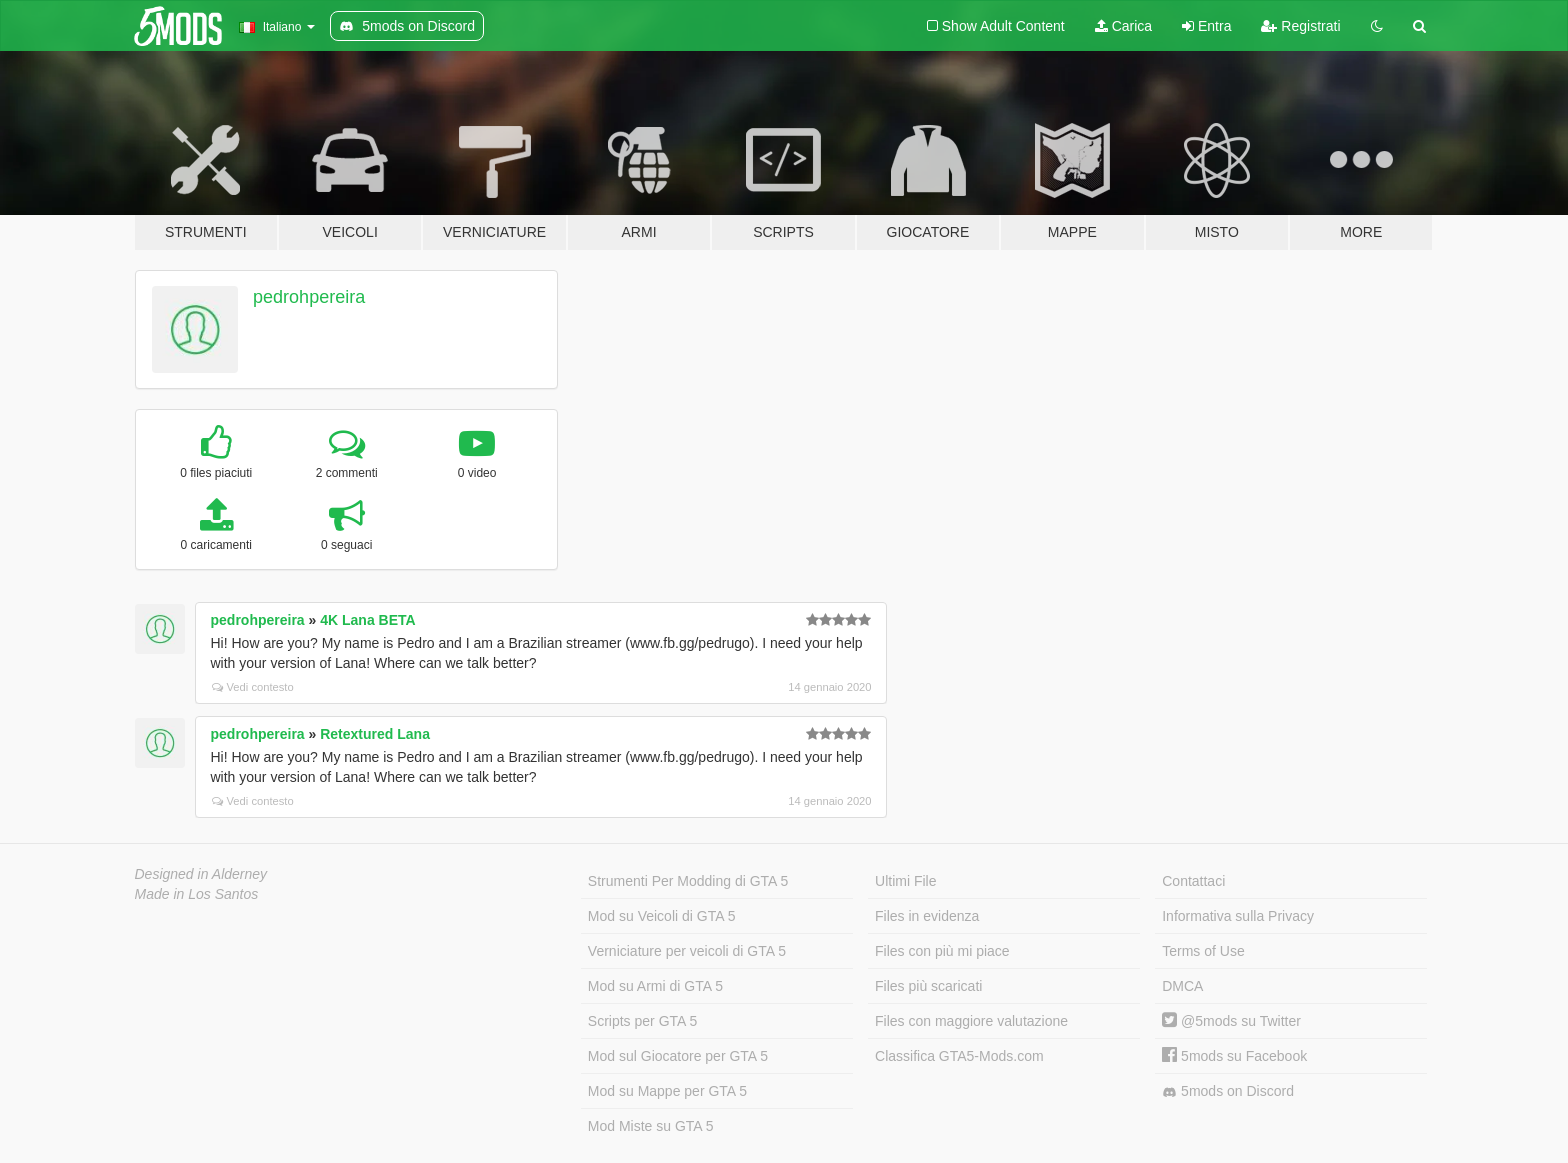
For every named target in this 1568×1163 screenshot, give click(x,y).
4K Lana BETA (367, 620)
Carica (1123, 26)
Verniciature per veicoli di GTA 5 (687, 951)
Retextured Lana (375, 734)
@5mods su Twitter (1231, 1021)
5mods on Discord (1228, 1091)
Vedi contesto (253, 687)
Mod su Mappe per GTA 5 (667, 1091)
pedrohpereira (309, 297)
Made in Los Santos (197, 894)
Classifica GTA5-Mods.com (959, 1056)
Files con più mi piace (942, 951)
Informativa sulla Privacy (1238, 916)
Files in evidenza (927, 916)
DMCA (1182, 986)
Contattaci (1193, 881)
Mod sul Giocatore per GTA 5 (678, 1056)
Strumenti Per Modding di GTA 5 (688, 881)
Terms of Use (1203, 951)
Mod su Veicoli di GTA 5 (662, 916)
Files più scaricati (928, 986)
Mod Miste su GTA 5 (651, 1126)
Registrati (1300, 26)
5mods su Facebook (1234, 1056)
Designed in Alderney (201, 874)
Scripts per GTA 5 (642, 1021)
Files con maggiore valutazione (971, 1021)
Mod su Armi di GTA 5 (655, 986)
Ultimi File (905, 881)
